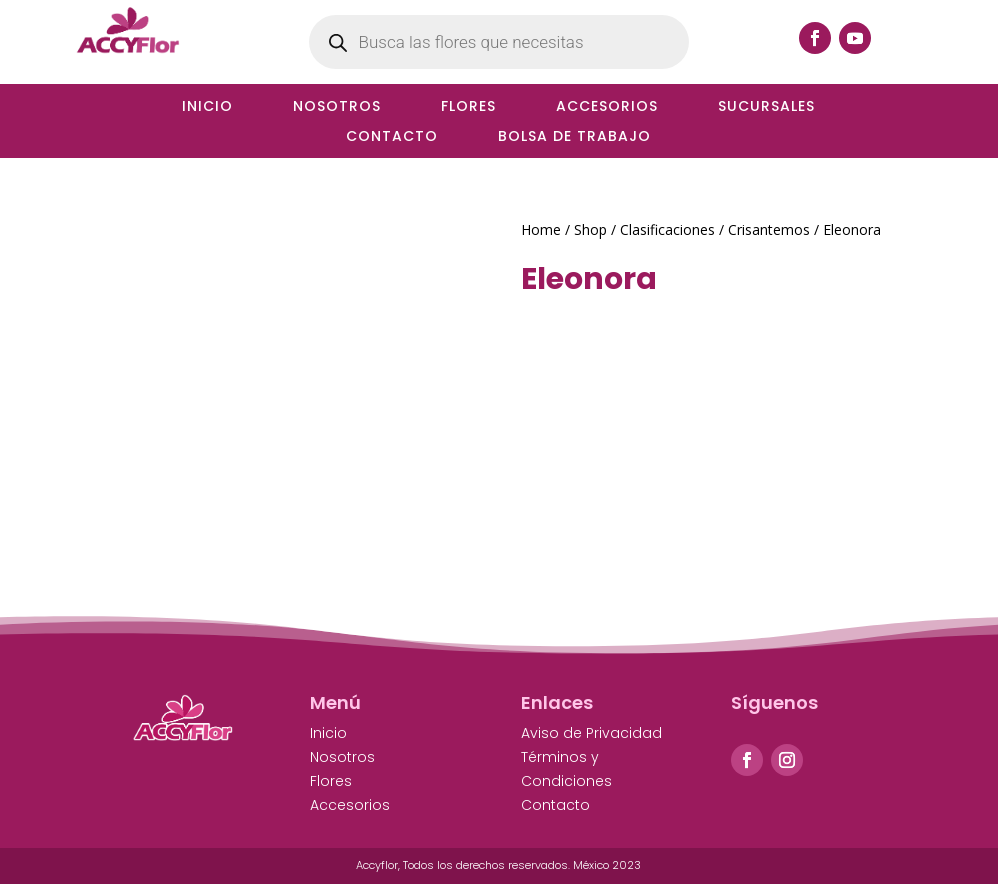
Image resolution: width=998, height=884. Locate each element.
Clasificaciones (667, 229)
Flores (468, 107)
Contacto (392, 137)
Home (541, 229)
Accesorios (607, 107)
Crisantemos (769, 229)
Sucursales (766, 107)
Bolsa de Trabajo (574, 137)
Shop (590, 229)
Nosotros (337, 107)
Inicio (207, 107)
